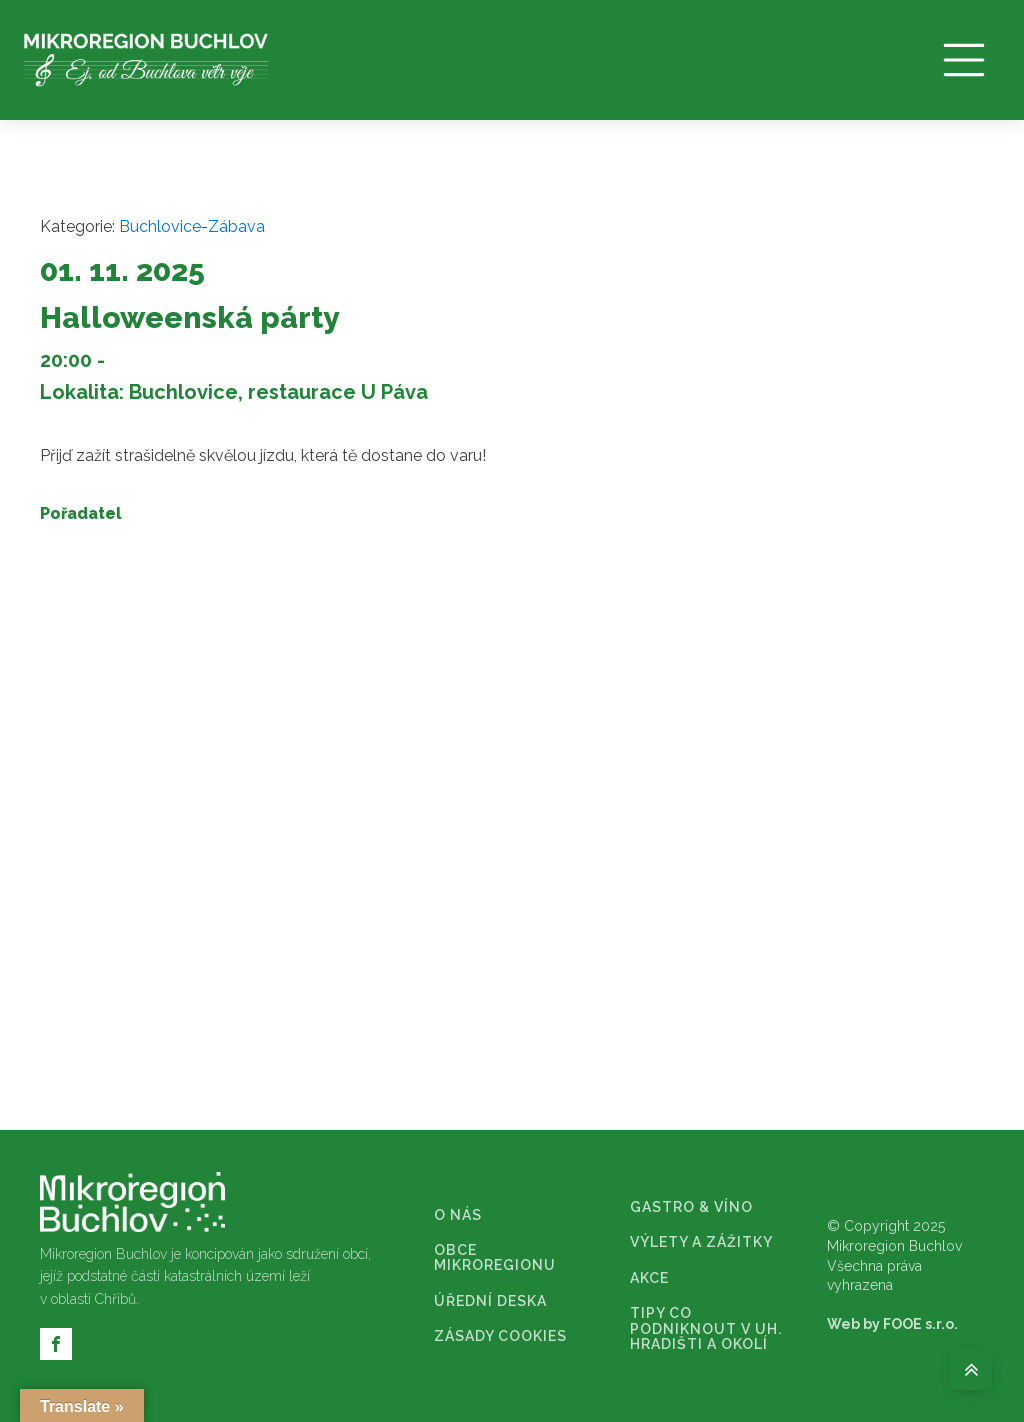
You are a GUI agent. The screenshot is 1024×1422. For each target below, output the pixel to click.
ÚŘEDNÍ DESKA (490, 1301)
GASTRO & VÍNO (691, 1207)
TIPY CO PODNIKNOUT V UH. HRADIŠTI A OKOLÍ (706, 1329)
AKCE (649, 1278)
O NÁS (458, 1215)
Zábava (236, 226)
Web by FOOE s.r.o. (892, 1324)
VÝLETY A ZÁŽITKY (701, 1242)
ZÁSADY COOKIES (500, 1336)
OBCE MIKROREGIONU (495, 1258)
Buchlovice (160, 226)
